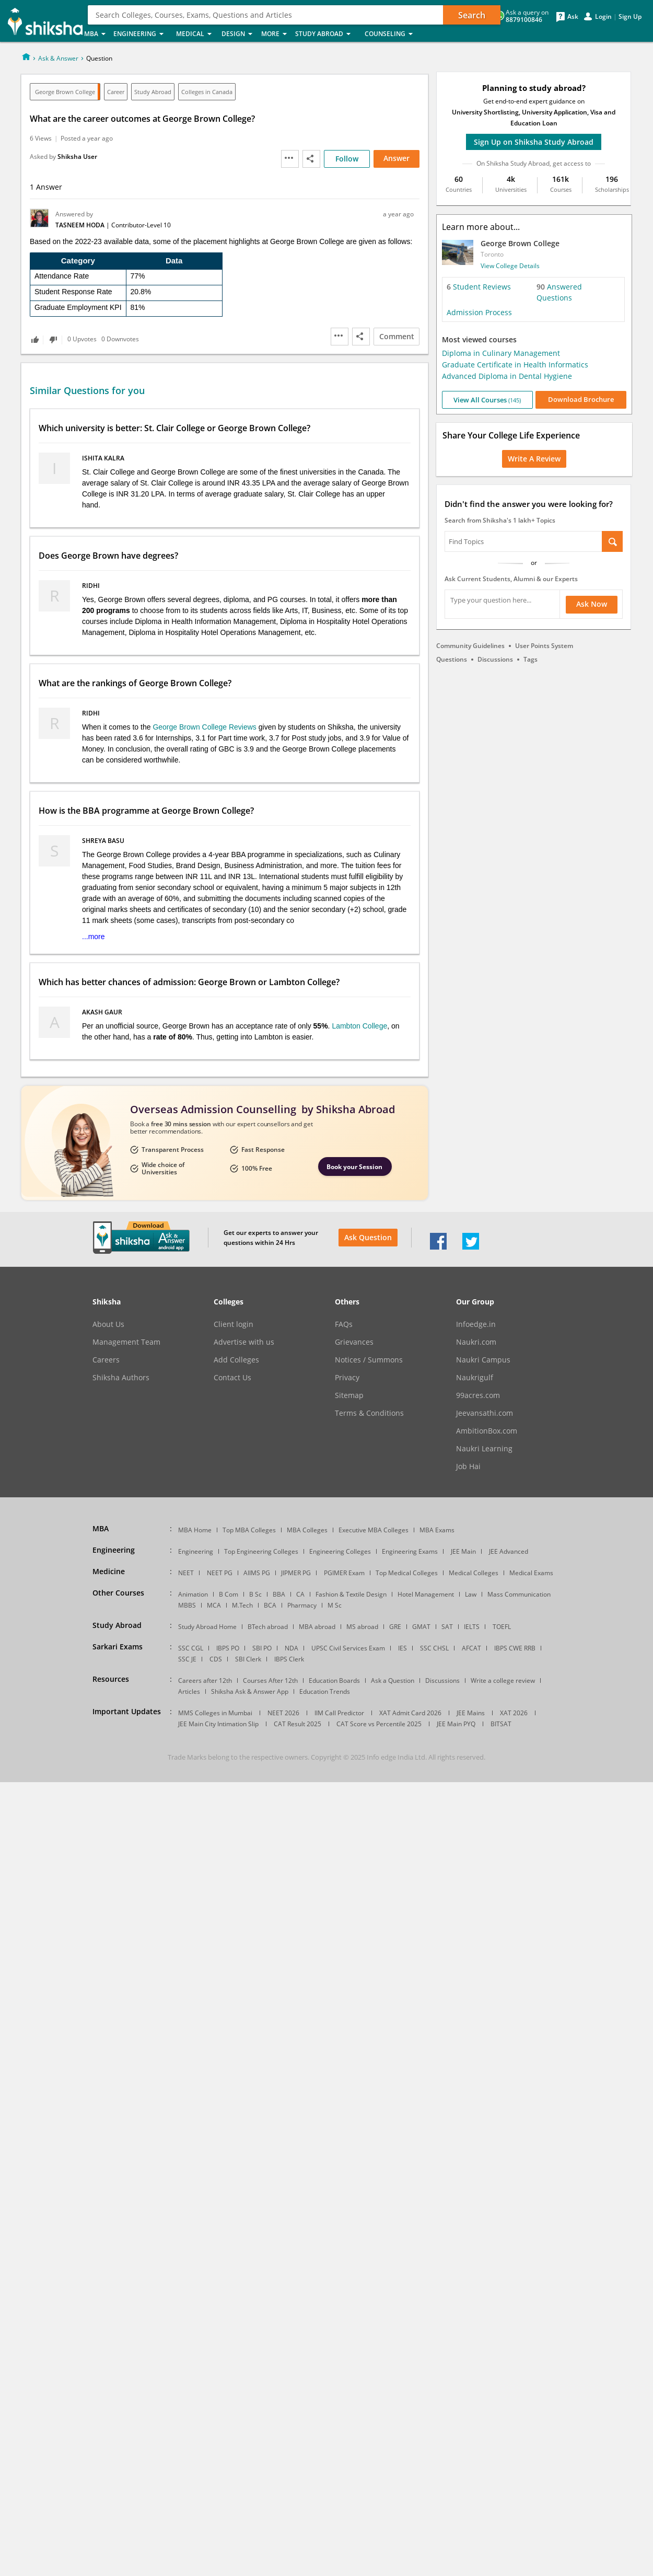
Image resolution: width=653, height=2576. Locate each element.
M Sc (335, 1605)
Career (115, 92)
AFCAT (471, 1648)
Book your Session (354, 1166)
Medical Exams (531, 1572)
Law (470, 1594)
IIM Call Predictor (339, 1712)
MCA (214, 1605)
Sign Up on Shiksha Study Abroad (533, 142)
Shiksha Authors (120, 1377)
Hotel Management (426, 1594)
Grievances (354, 1342)
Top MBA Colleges (249, 1530)
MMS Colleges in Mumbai (215, 1712)
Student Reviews (479, 287)
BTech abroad (268, 1626)
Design (238, 34)
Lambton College (359, 1026)
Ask (572, 16)
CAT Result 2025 (297, 1723)
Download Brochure (581, 399)
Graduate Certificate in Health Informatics (515, 364)
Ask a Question (392, 1680)
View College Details (510, 265)
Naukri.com (476, 1342)
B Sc (255, 1594)
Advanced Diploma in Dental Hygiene (507, 376)
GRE (395, 1626)
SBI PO (262, 1648)
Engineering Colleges (340, 1551)
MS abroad (362, 1626)
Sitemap (349, 1395)
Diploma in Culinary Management (501, 353)
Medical (195, 34)
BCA (270, 1605)
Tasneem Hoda (80, 225)
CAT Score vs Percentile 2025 (379, 1723)
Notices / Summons (369, 1360)
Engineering (141, 34)
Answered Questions (559, 292)
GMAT (421, 1626)
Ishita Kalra (104, 458)
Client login (233, 1324)
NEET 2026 (283, 1712)
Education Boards (334, 1680)
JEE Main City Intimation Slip (218, 1723)
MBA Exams (436, 1530)
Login (603, 16)
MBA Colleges (307, 1530)
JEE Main (463, 1551)
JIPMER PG (296, 1572)
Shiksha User (77, 156)
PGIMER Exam (344, 1572)
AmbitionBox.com (486, 1431)
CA (300, 1594)
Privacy (347, 1377)
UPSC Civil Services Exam (348, 1648)
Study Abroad (326, 34)
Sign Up (630, 16)
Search (471, 15)
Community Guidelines (470, 645)
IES (402, 1648)
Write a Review (534, 459)
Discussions (495, 659)
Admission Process (479, 312)
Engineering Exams (410, 1551)
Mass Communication (519, 1594)
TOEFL (502, 1626)
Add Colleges (236, 1360)
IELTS (472, 1626)
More (275, 34)
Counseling (392, 34)
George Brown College (65, 92)
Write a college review (503, 1680)
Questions (451, 659)
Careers (106, 1360)
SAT (447, 1626)
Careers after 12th (205, 1680)
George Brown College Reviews (204, 727)
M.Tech (242, 1605)
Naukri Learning (484, 1448)
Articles (189, 1691)
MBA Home (195, 1530)
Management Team (126, 1342)
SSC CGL (190, 1648)
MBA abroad (317, 1626)
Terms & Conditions (369, 1413)
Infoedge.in (476, 1324)
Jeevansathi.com (484, 1413)
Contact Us (232, 1377)
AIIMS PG (256, 1572)
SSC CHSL (434, 1648)
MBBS (187, 1605)
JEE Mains (471, 1712)
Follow (346, 159)
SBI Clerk (248, 1659)
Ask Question (368, 1237)
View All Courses (487, 400)
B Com (228, 1594)
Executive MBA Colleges (374, 1530)
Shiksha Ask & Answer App (249, 1691)
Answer (396, 158)
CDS (215, 1659)
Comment (396, 336)
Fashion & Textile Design (351, 1594)
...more (93, 936)
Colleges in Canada (206, 92)
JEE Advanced (508, 1551)
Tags (530, 659)
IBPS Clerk (289, 1659)
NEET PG (219, 1572)
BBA (279, 1594)
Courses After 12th (270, 1680)
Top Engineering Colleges (261, 1551)
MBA (95, 34)
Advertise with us (244, 1342)
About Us (108, 1324)
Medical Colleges (473, 1572)
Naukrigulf (474, 1377)
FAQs (344, 1324)
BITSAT (501, 1723)
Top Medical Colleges (407, 1572)
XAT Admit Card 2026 (410, 1712)
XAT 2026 (514, 1712)
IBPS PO (227, 1648)
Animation (193, 1594)
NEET (186, 1572)
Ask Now (591, 604)
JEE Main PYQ (456, 1723)
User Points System (544, 645)
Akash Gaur (103, 1012)
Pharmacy (302, 1605)
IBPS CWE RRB (514, 1648)
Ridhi (91, 585)
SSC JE (187, 1659)
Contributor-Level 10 (141, 225)
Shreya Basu (104, 840)
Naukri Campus (483, 1360)
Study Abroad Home (207, 1626)
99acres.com (478, 1395)
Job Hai (468, 1466)
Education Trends (324, 1691)
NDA (291, 1648)
